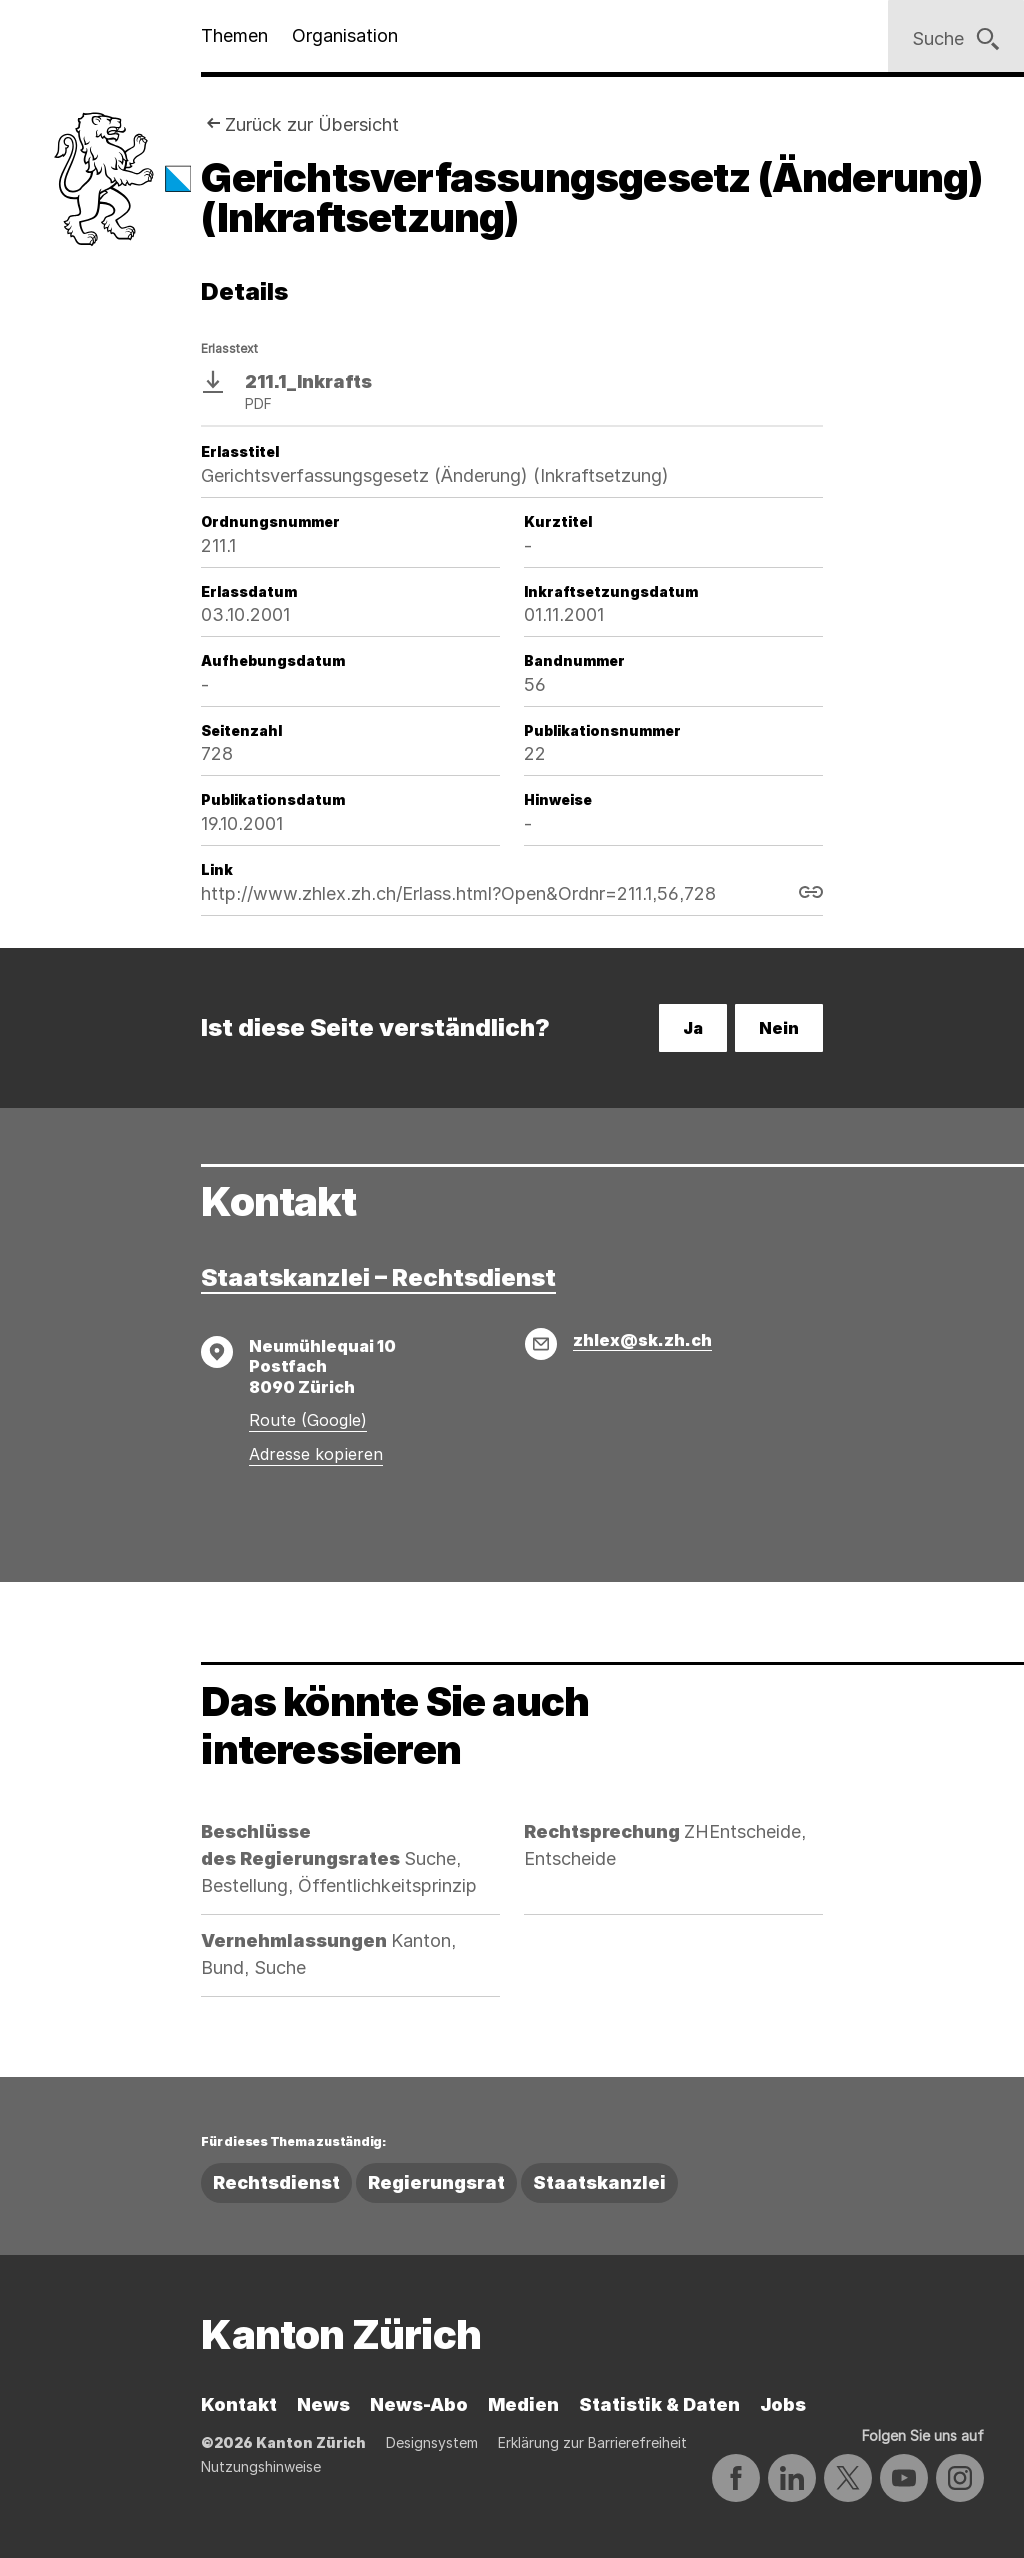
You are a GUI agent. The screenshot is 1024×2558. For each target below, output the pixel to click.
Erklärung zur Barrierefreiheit (592, 2442)
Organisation (345, 35)
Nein (779, 1028)
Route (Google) (308, 1420)
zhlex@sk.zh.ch (642, 1340)
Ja (693, 1028)
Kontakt (239, 2404)
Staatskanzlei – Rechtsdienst (378, 1277)
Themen (234, 35)
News (323, 2404)
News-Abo (419, 2404)
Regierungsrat (436, 2182)
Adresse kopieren (316, 1454)
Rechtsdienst (276, 2182)
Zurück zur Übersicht (312, 124)
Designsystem (432, 2442)
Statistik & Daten (659, 2404)
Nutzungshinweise (261, 2466)
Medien (523, 2404)
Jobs (783, 2404)
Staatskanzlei (599, 2182)
